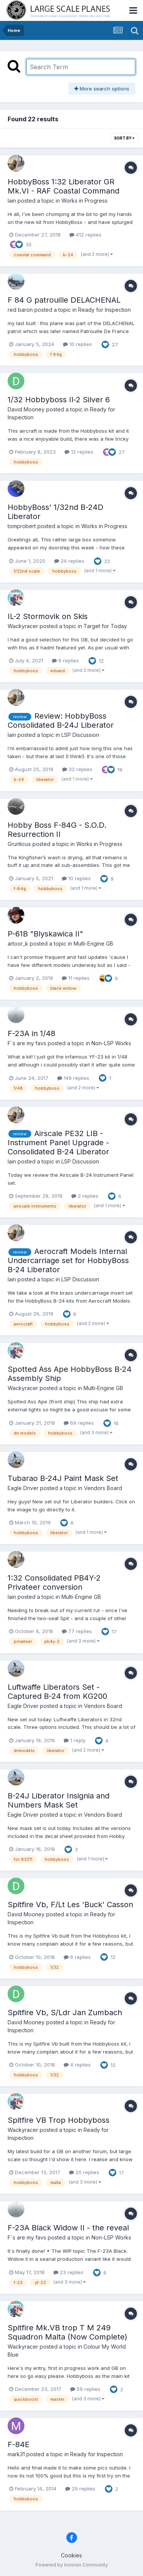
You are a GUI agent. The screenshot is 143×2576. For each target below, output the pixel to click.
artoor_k (18, 943)
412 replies (85, 235)
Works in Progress (84, 200)
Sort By (124, 138)
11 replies (76, 978)
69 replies (79, 1423)
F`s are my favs (27, 1043)
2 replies (84, 1196)
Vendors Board (103, 1488)
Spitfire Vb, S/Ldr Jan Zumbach (65, 2012)
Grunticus (19, 844)
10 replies (77, 344)
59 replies (85, 2389)
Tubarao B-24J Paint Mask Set (63, 1478)
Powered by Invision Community (71, 2565)
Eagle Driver (23, 1488)
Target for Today (105, 626)
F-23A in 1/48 (31, 1033)
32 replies (77, 769)
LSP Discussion (80, 735)
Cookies (71, 2555)
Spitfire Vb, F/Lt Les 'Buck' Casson (70, 1904)
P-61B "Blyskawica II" (45, 933)
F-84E (18, 2444)
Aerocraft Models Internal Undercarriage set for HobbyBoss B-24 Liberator (68, 1260)
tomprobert (22, 526)
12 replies (78, 452)
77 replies (77, 1631)
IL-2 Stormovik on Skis (48, 616)
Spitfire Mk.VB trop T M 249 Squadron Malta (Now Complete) (67, 2332)
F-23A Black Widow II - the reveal (68, 2227)
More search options (101, 89)
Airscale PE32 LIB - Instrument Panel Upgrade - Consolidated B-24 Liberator (58, 1142)
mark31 (16, 2454)
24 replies (69, 561)
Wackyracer (23, 626)
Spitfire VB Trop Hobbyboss (58, 2120)
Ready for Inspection (104, 309)
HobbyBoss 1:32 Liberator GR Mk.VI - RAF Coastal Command (63, 186)
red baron (20, 309)
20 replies (84, 2172)
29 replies (80, 2489)
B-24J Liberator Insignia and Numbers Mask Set (58, 1800)
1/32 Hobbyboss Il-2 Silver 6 (59, 399)
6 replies (65, 660)
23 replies (68, 2272)
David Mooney (26, 409)
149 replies (73, 1078)
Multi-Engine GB (93, 943)
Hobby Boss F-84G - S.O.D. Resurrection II (57, 830)
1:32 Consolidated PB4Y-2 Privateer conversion (54, 1582)
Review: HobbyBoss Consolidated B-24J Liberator (61, 720)
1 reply (74, 1740)
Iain (12, 200)
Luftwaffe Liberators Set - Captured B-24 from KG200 (57, 1691)
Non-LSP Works (111, 1043)
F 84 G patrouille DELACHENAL (64, 300)
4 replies (77, 2065)
